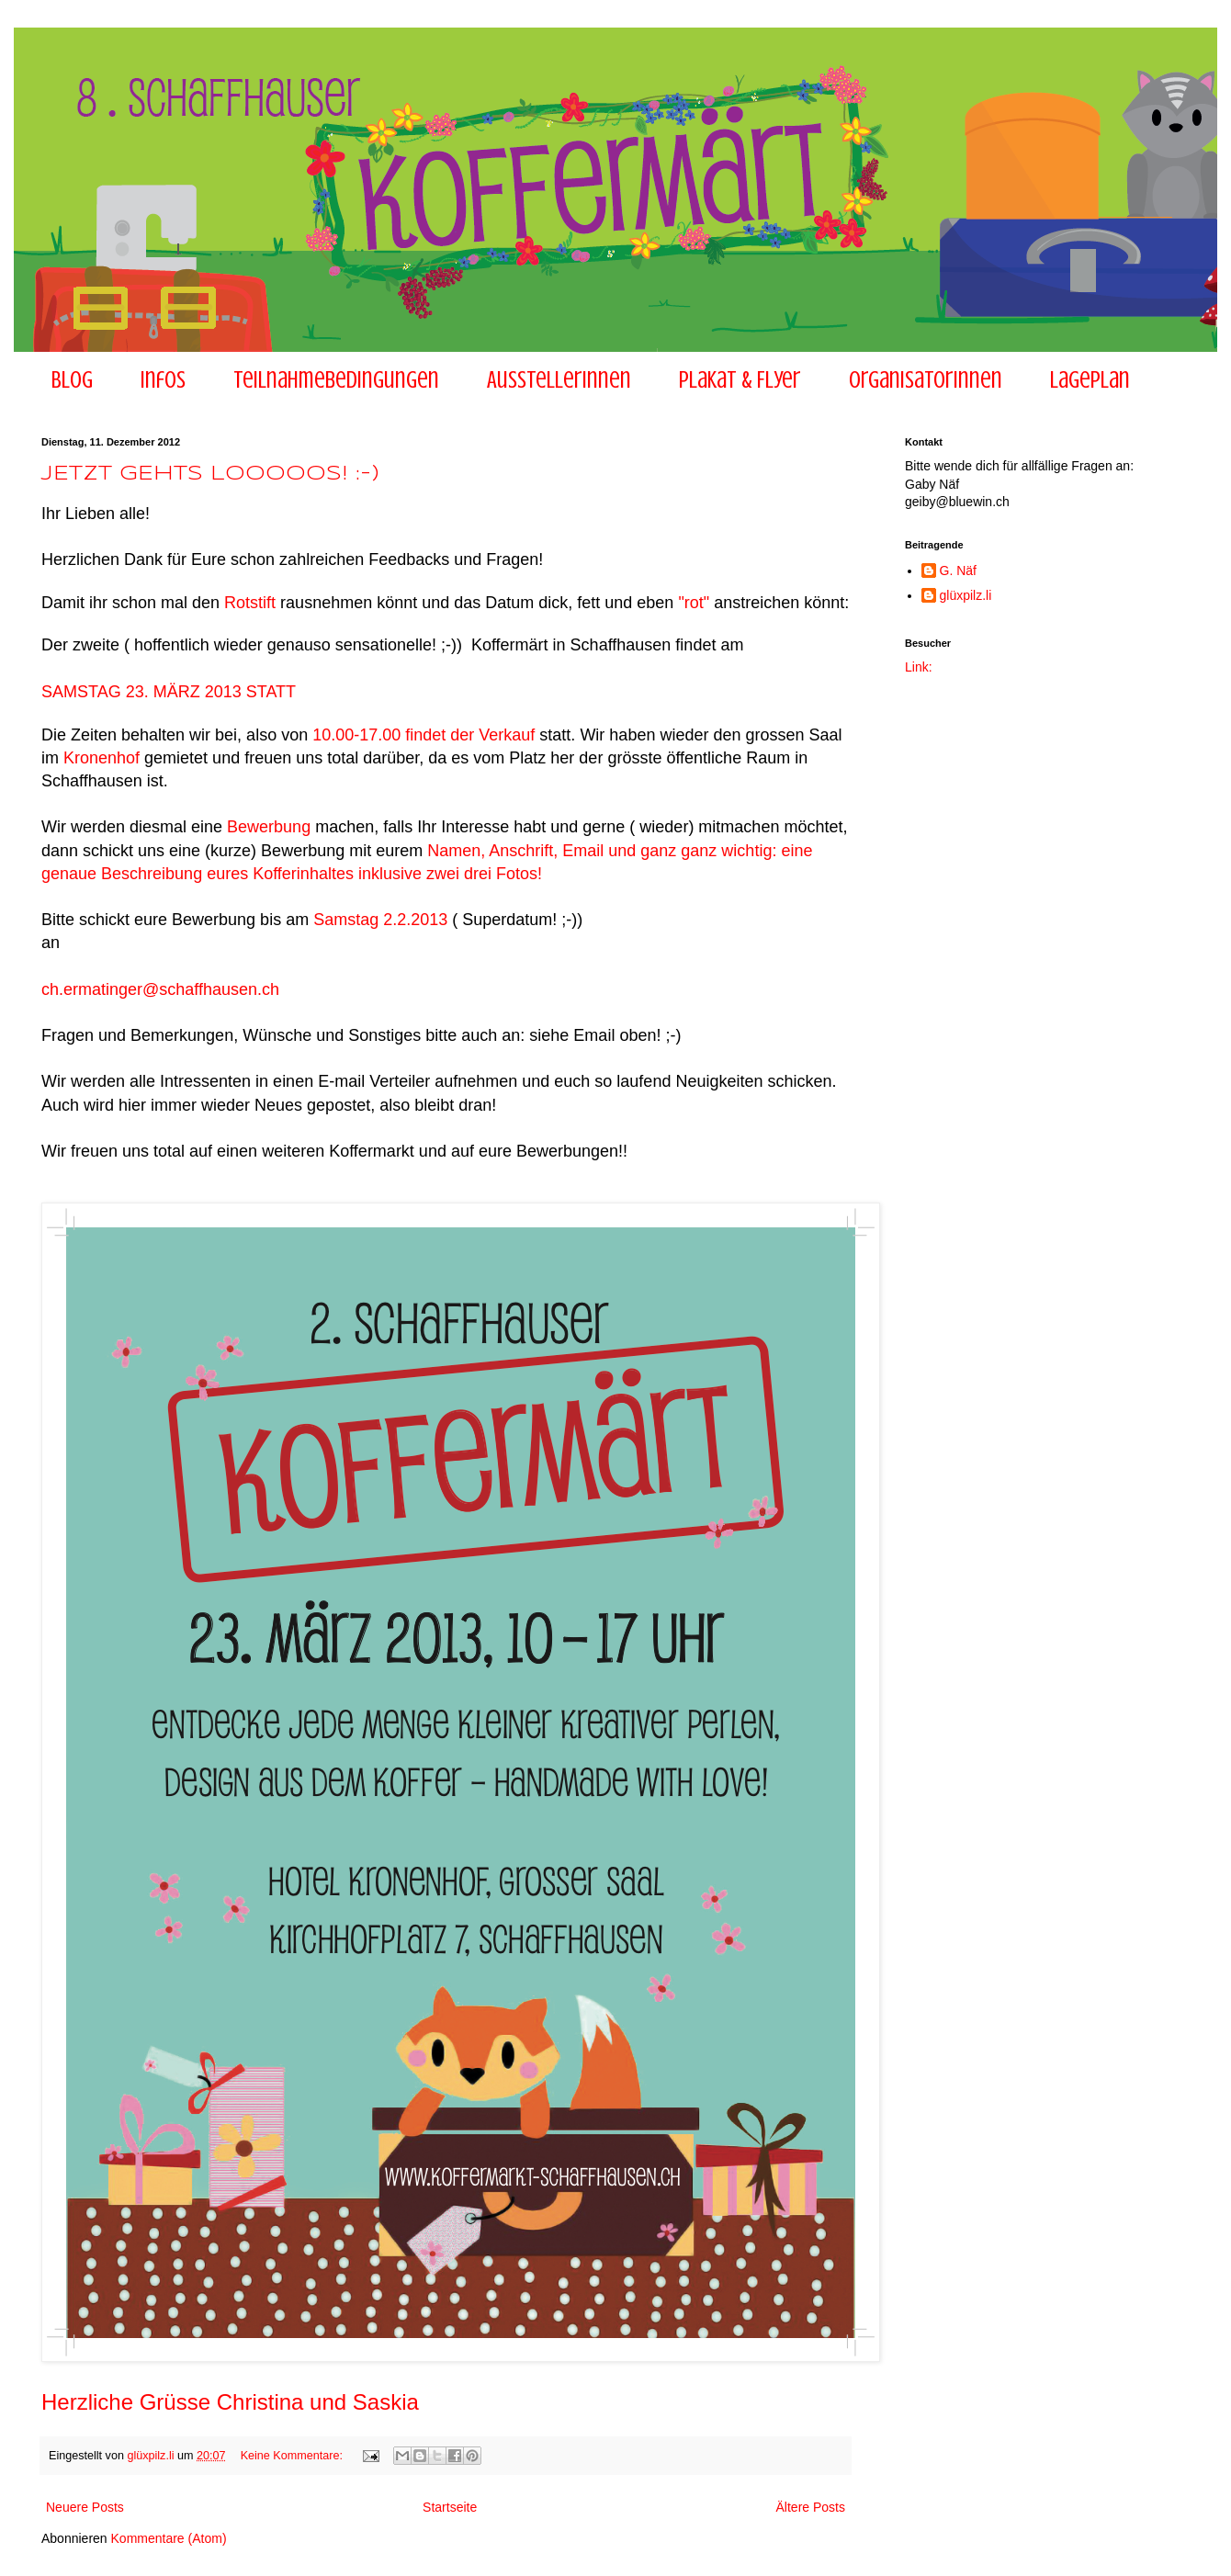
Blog (72, 380)
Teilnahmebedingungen (336, 380)
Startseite (450, 2507)
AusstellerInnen (559, 380)
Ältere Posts (810, 2507)
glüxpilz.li (966, 595)
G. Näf (958, 570)
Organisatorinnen (925, 380)
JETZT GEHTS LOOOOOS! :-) (210, 474)
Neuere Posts (85, 2507)
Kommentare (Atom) (169, 2538)
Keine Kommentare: (293, 2455)
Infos (163, 380)
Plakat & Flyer (740, 380)
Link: (918, 667)
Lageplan (1090, 380)
